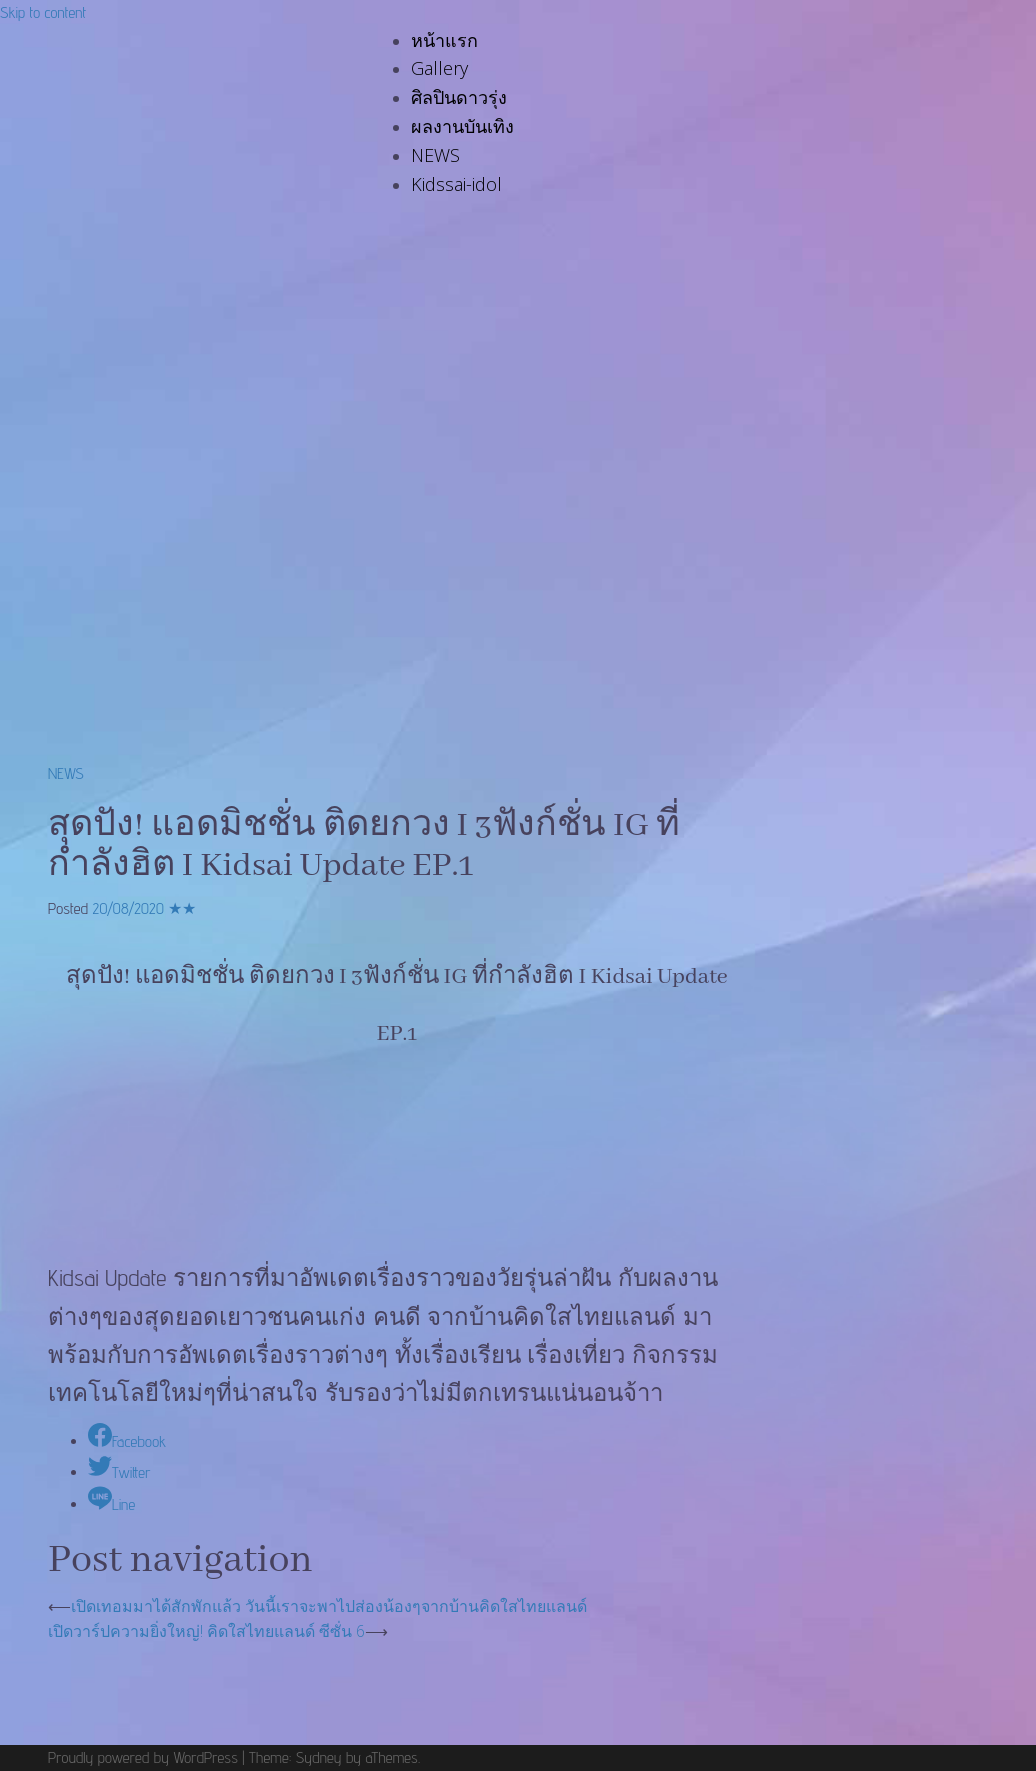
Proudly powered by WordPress (143, 1757)
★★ (182, 908)
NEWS (435, 155)
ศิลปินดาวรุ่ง (459, 97)
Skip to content (43, 12)
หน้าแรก (444, 40)
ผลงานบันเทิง (462, 126)
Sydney (319, 1757)
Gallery (439, 68)
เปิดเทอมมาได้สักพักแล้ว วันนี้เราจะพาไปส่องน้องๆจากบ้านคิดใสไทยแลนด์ (329, 1606)
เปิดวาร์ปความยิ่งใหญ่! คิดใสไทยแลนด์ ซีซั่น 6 (206, 1631)
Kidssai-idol (456, 184)
